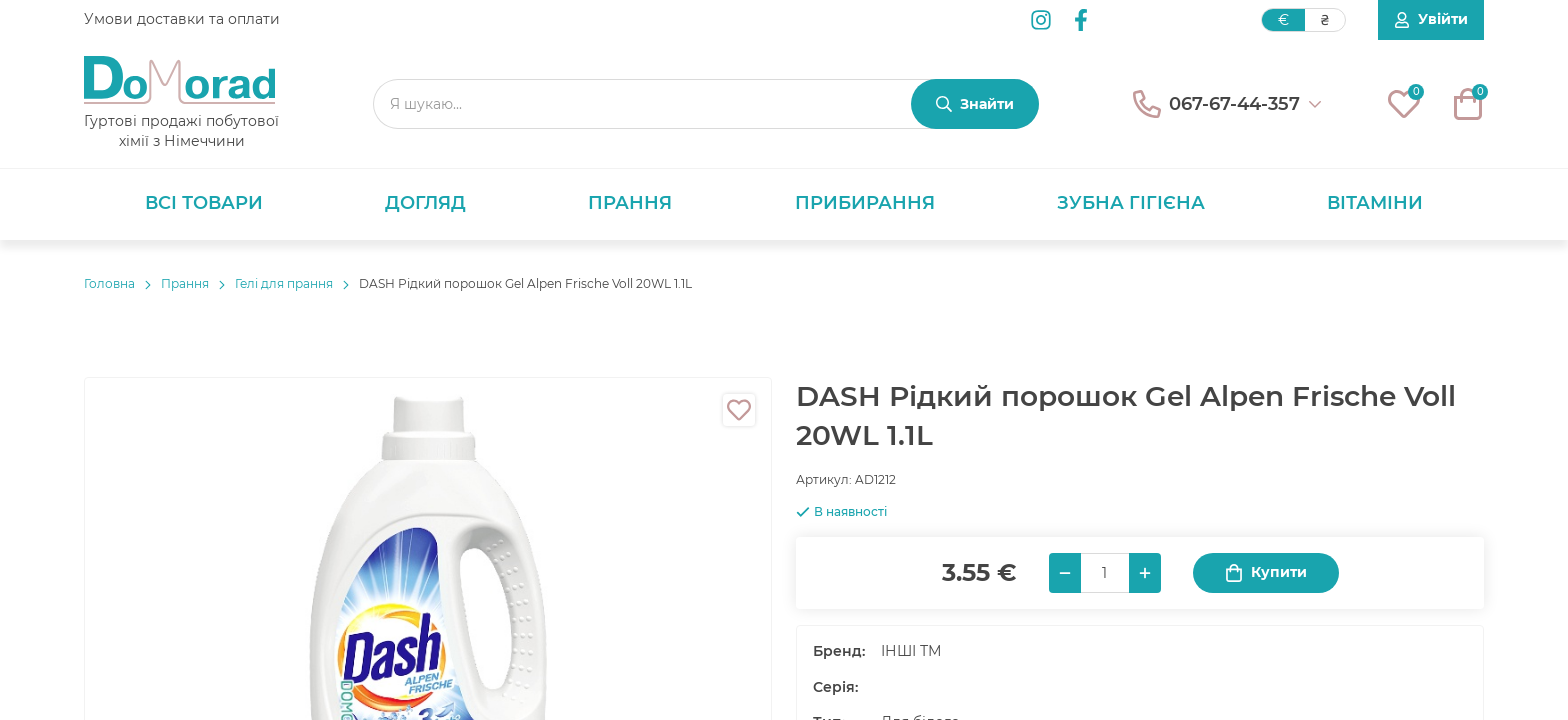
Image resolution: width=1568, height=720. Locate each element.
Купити (1266, 572)
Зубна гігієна (1131, 203)
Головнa (109, 283)
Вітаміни (1375, 203)
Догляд (425, 203)
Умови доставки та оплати (182, 19)
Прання (630, 203)
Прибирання (865, 203)
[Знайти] (975, 104)
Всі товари (204, 203)
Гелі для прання (284, 283)
